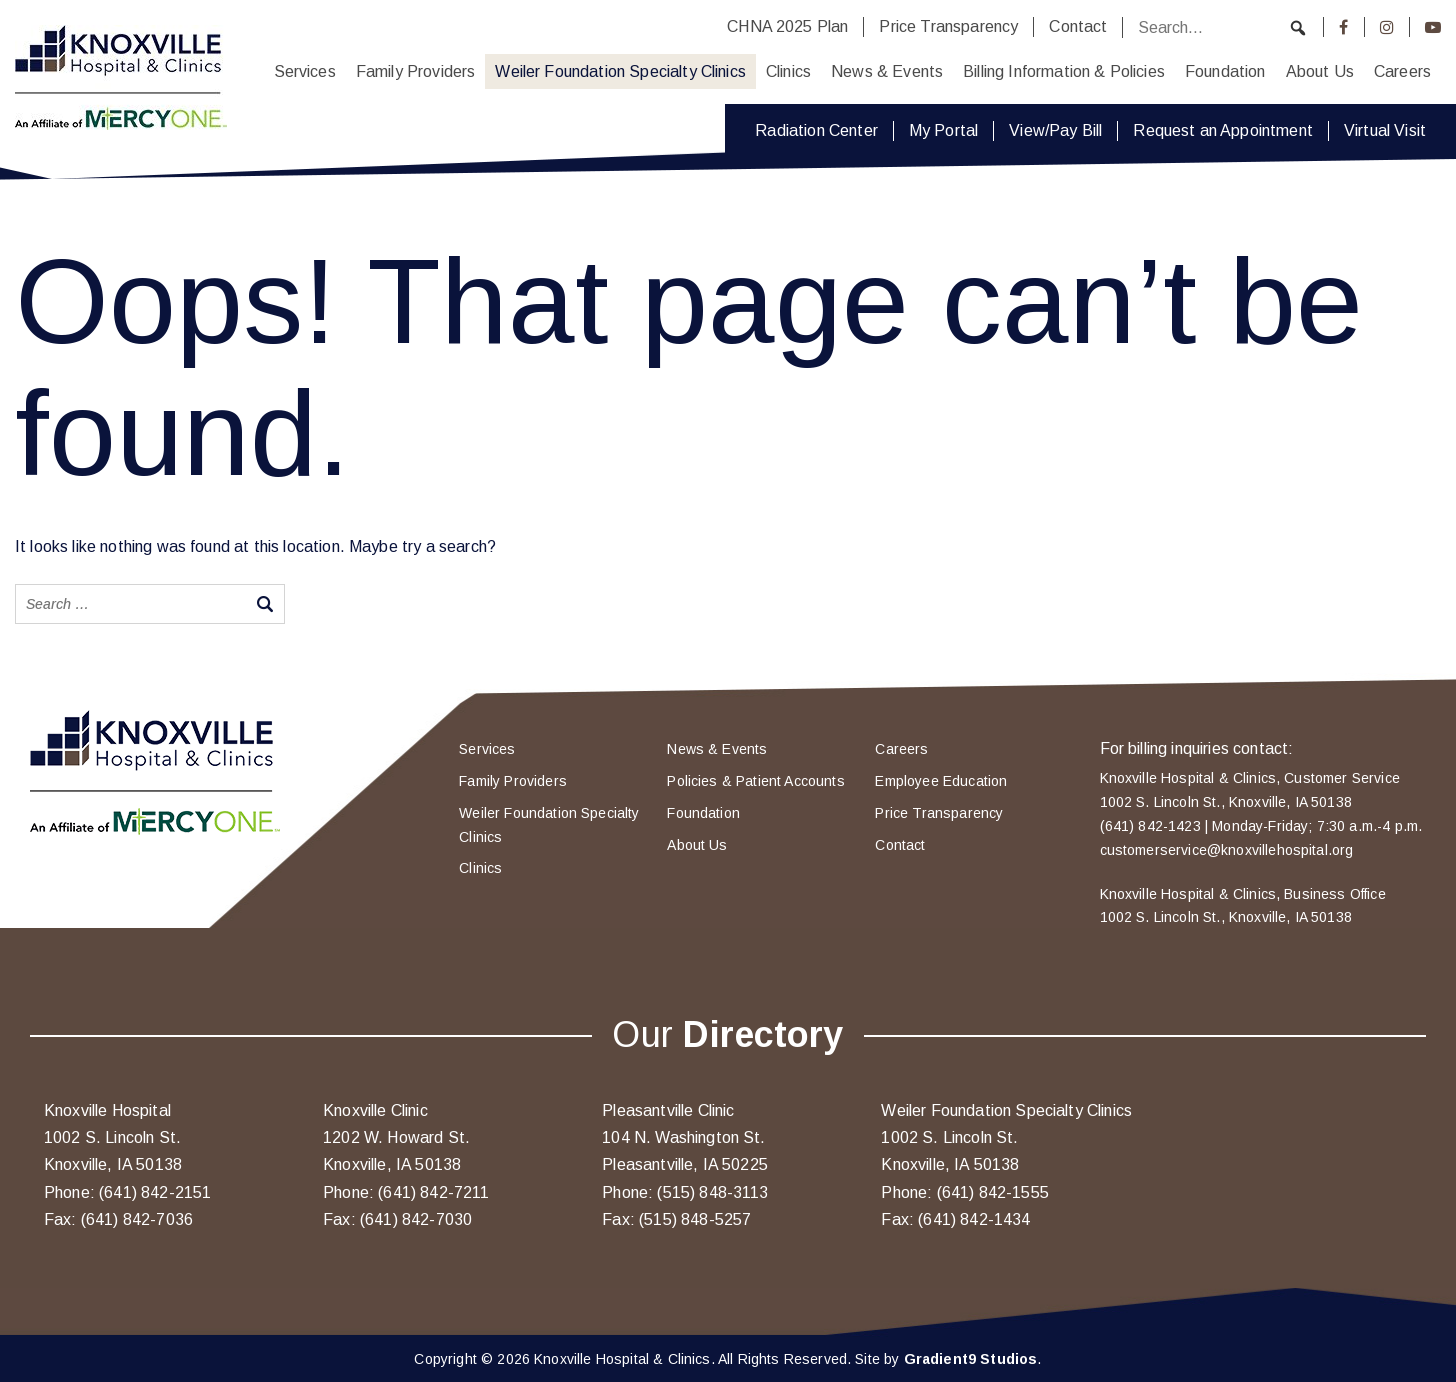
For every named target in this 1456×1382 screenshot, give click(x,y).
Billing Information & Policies (1064, 71)
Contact (1078, 26)
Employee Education (941, 781)
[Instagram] (1387, 27)
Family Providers (416, 71)
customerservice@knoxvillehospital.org (1227, 850)
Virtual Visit (1385, 130)
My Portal (943, 130)
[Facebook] (1343, 27)
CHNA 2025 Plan (787, 26)
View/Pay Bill (1055, 130)
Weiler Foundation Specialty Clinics (620, 71)
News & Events (887, 71)
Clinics (788, 71)
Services (305, 71)
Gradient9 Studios (971, 1359)
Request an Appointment (1223, 130)
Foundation (1225, 71)
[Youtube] (1433, 27)
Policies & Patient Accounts (755, 781)
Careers (1402, 71)
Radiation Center (816, 130)
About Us (1320, 71)
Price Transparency (948, 26)
